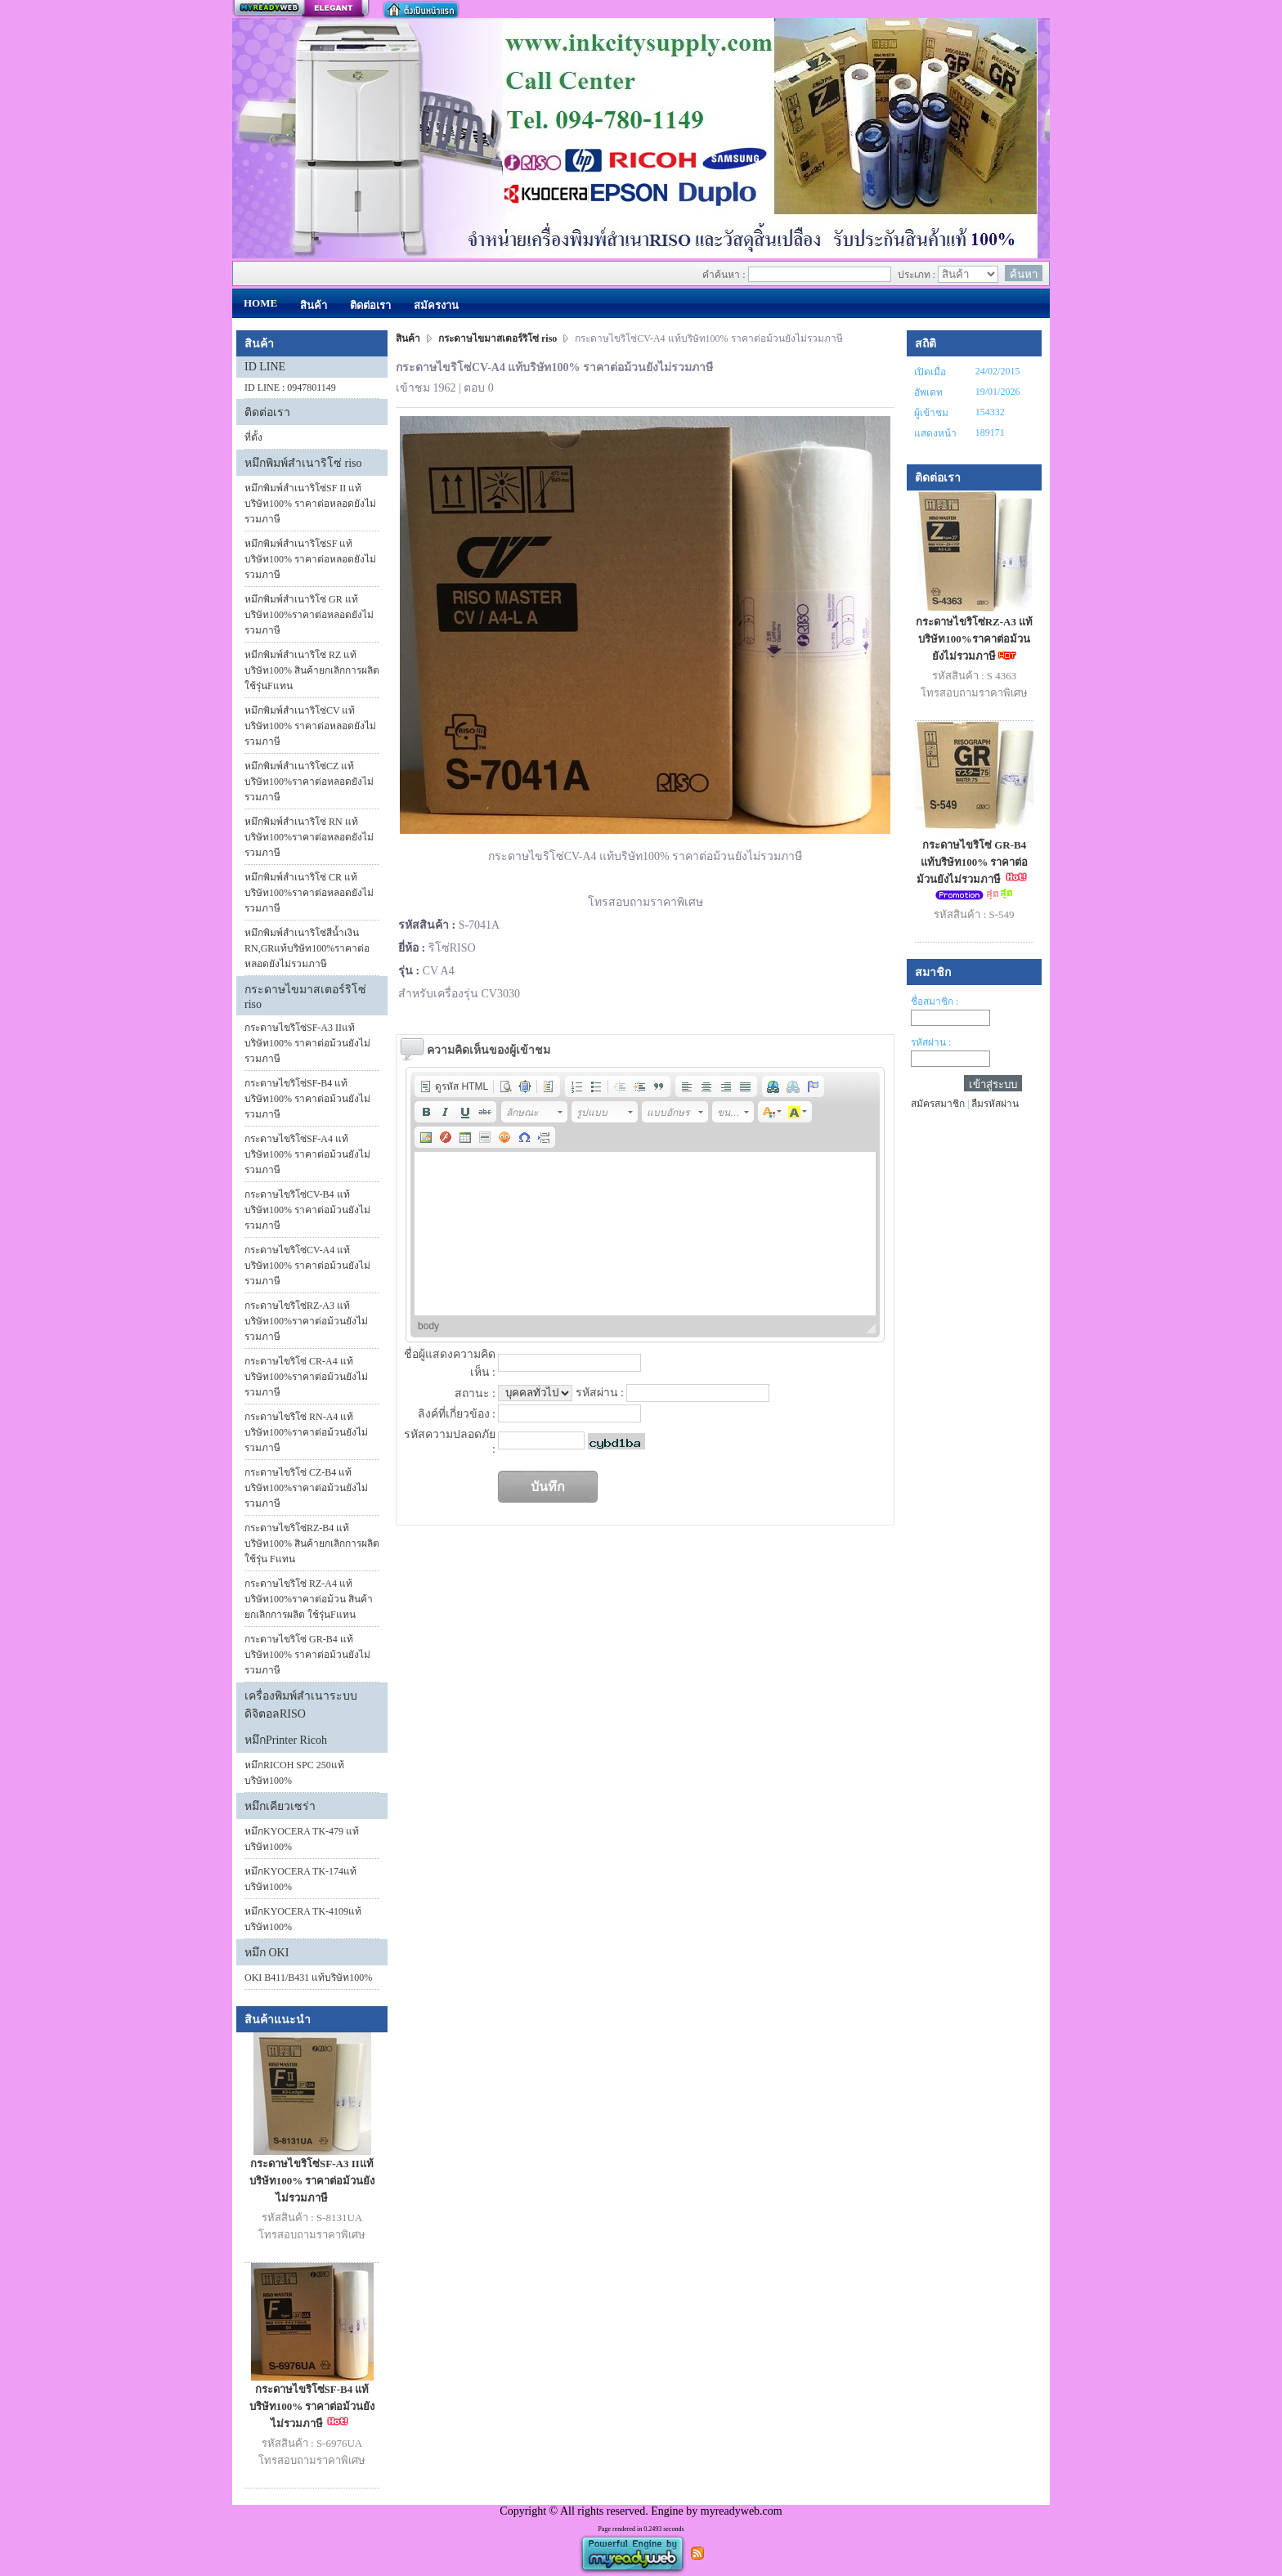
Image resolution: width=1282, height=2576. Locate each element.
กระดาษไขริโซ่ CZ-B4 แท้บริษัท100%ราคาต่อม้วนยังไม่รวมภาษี (306, 1488)
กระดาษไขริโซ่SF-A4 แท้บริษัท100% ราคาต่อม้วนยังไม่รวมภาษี (307, 1154)
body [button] (428, 1326)
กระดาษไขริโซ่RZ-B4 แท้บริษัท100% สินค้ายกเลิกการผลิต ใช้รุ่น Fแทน (311, 1543)
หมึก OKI (266, 1953)
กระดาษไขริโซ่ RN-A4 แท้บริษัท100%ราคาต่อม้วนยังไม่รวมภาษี (306, 1432)
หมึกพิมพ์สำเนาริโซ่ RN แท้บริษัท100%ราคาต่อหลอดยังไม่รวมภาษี (309, 837)
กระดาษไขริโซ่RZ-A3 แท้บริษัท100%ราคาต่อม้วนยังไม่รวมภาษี (306, 1321)
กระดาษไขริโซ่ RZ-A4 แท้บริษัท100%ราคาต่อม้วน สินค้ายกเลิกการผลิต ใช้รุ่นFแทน (308, 1599)
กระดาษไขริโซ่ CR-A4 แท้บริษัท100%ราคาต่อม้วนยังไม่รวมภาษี (306, 1376)
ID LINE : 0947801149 (290, 387)
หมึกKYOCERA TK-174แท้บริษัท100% (300, 1879)
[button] (453, 1086)
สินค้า (409, 338)
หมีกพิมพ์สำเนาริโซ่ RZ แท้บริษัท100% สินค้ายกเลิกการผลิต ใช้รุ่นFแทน (311, 670)
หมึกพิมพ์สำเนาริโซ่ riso (303, 463)
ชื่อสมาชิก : (934, 1001)
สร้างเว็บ (301, 9)
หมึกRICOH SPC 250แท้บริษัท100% (294, 1772)
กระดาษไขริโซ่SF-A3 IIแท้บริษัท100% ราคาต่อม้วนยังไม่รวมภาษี (307, 1043)
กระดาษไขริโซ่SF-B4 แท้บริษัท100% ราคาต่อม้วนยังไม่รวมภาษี (307, 1098)
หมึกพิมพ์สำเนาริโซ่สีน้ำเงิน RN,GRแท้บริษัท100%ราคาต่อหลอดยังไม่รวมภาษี (307, 948)
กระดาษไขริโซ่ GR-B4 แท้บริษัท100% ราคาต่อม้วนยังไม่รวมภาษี (307, 1654)
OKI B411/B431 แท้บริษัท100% (308, 1977)
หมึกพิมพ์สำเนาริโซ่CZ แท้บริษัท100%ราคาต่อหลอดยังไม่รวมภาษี (309, 781)
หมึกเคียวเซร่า (280, 1806)
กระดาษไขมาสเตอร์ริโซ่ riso (497, 338)
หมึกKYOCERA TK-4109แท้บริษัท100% (302, 1919)
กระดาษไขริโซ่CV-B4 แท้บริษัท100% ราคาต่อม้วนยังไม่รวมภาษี (307, 1210)
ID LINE (264, 367)
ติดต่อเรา (267, 412)
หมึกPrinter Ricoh (285, 1740)
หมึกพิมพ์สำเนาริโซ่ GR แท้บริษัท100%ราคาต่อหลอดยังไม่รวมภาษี (309, 615)
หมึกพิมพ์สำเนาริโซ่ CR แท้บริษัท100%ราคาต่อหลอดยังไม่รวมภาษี (309, 892)
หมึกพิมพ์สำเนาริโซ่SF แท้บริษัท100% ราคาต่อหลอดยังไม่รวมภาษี (310, 559)
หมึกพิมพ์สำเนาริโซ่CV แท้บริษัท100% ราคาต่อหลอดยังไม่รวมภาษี (310, 726)
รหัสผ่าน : (931, 1042)
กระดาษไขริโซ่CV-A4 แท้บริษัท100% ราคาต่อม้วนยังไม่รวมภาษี (307, 1265)
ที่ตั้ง (253, 437)
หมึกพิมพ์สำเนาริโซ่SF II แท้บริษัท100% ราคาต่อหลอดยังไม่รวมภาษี (310, 503)
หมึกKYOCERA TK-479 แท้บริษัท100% (301, 1839)
